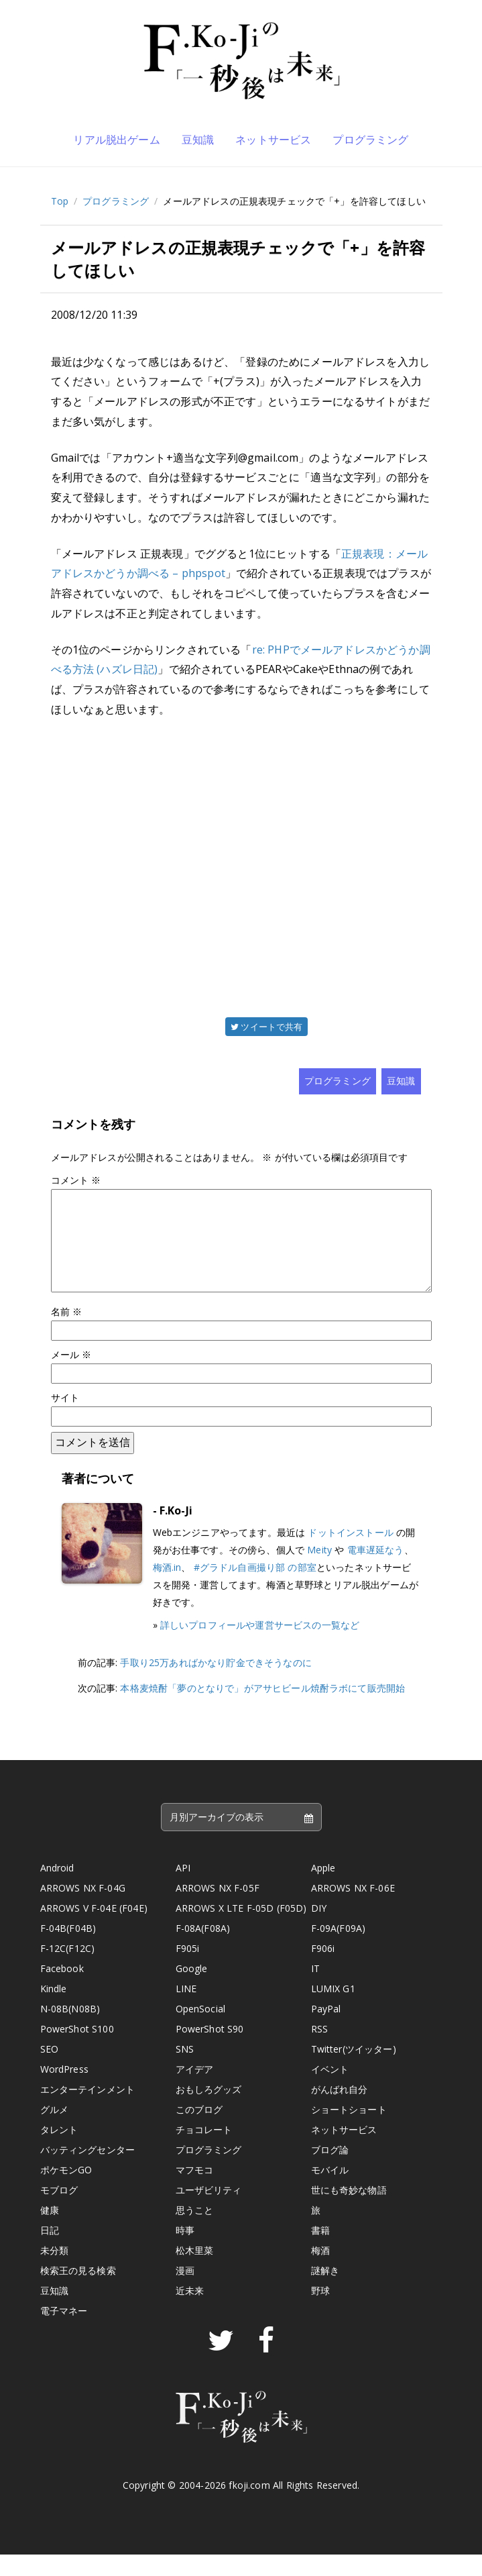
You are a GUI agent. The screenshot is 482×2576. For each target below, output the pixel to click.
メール (71, 1376)
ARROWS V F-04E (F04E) (93, 1929)
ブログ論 (330, 2171)
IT (315, 1989)
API (183, 1889)
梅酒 (320, 2271)
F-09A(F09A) (338, 1949)
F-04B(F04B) (68, 1949)
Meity (319, 1571)
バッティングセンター (87, 2171)
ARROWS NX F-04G (82, 1909)
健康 (49, 2231)
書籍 (320, 2251)
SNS (185, 2070)
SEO (49, 2070)
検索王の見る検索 (78, 2291)
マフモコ (195, 2191)
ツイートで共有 (266, 1027)
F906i (323, 1969)
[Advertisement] (241, 866)
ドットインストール (350, 1553)
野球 (320, 2312)
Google (192, 1989)
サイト (65, 1418)
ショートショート (349, 2130)
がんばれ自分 (339, 2110)
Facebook (62, 1989)
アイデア (195, 2090)
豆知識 (198, 139)
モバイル (330, 2191)
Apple (323, 1889)
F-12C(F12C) (67, 1969)
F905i (188, 1969)
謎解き (325, 2291)
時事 (185, 2251)
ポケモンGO (66, 2191)
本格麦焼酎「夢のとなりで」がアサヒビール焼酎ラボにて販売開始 (262, 1709)
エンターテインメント (87, 2110)
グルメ (54, 2130)
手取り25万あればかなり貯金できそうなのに (215, 1684)
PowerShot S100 (77, 2050)
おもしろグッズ (209, 2110)
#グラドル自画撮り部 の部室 (255, 1588)
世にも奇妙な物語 (349, 2211)
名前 (66, 1333)
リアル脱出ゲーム (116, 139)
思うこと (195, 2231)
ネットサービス (273, 139)
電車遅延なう (375, 1571)
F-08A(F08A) (203, 1949)
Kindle (53, 2010)
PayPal (326, 2030)
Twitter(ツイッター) (353, 2070)
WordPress (64, 2090)
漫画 (185, 2291)
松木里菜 (195, 2271)
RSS (319, 2050)
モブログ (59, 2211)
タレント (59, 2151)
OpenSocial (201, 2030)
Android (57, 1889)
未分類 (54, 2271)
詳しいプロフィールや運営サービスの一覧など (259, 1646)
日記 (49, 2251)
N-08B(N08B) (70, 2030)
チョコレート (204, 2151)
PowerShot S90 (210, 2050)
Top (59, 201)
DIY (318, 1929)
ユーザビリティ (209, 2211)
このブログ (199, 2130)
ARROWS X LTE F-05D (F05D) (241, 1929)
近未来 (190, 2312)
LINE (186, 2010)
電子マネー (64, 2332)
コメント (76, 1180)
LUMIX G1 (333, 2010)
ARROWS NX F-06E (353, 1909)
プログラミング (370, 139)
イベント (330, 2090)
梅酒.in (167, 1588)
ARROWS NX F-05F (217, 1909)
